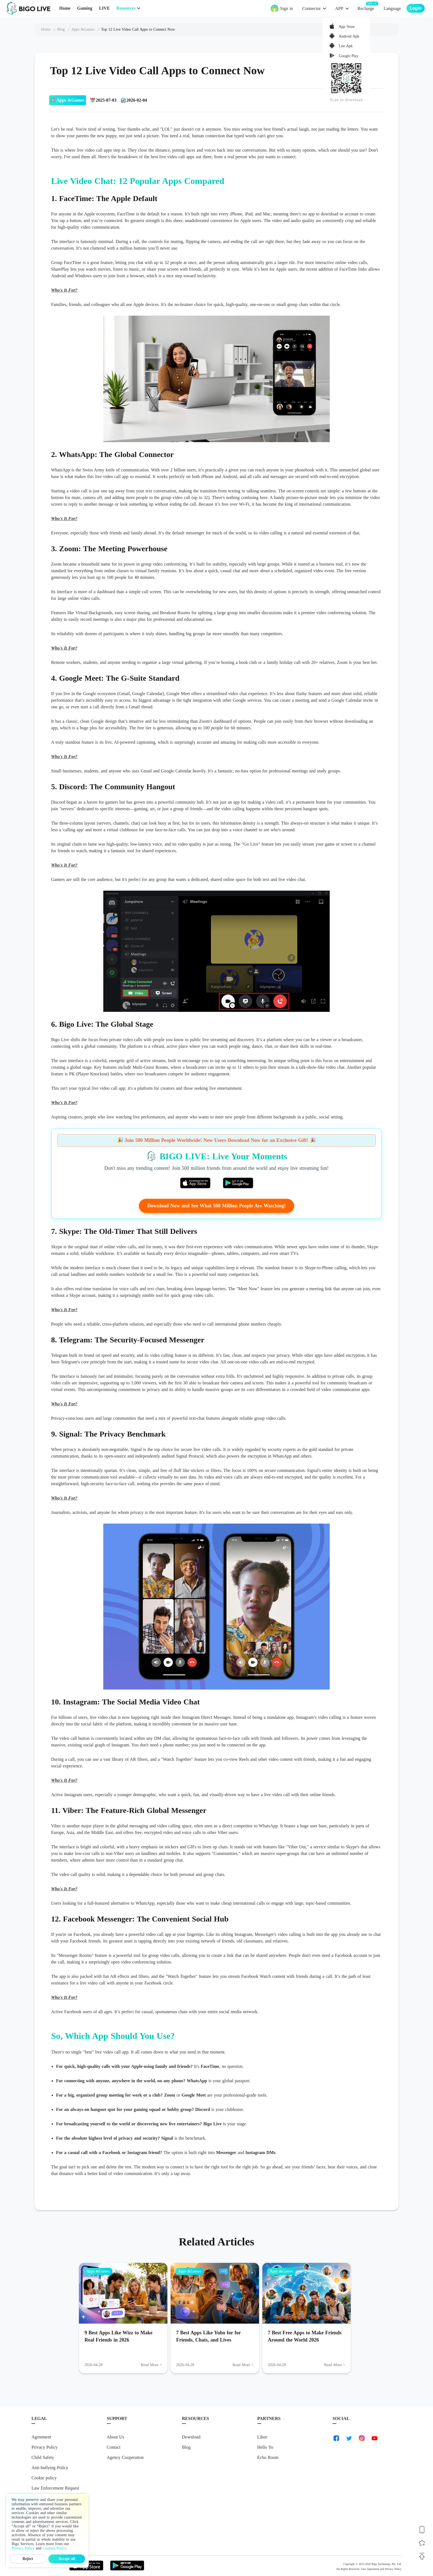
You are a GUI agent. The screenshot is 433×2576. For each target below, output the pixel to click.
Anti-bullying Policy (49, 2467)
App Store (346, 27)
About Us (115, 2437)
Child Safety (42, 2457)
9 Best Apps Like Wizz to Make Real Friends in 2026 (118, 2336)
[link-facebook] (336, 2438)
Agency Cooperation (125, 2457)
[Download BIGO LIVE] (422, 2529)
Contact (114, 2447)
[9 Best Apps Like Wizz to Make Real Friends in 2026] (123, 2293)
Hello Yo (265, 2447)
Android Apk (348, 36)
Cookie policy (44, 2477)
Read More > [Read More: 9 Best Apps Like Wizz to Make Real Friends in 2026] (151, 2365)
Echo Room (268, 2457)
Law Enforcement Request (55, 2488)
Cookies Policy (54, 2548)
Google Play (347, 56)
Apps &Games (98, 2271)
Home (64, 8)
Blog (186, 2447)
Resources (126, 8)
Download (191, 2437)
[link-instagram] (362, 2438)
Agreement (41, 2437)
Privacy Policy (44, 2447)
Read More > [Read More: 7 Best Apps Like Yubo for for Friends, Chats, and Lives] (243, 2365)
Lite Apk (345, 46)
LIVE (104, 8)
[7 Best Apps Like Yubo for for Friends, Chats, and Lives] (215, 2293)
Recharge (366, 8)
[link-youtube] (374, 2438)
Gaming (84, 8)
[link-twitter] (349, 2438)
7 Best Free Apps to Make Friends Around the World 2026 (305, 2336)
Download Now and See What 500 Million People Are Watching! (216, 1205)
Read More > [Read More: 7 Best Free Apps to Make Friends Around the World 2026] (334, 2365)
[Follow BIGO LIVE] (422, 2542)
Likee (262, 2437)
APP (339, 8)
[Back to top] (422, 2556)
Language (392, 8)
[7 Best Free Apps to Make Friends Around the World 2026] (306, 2293)
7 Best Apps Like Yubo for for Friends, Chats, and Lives (208, 2336)
